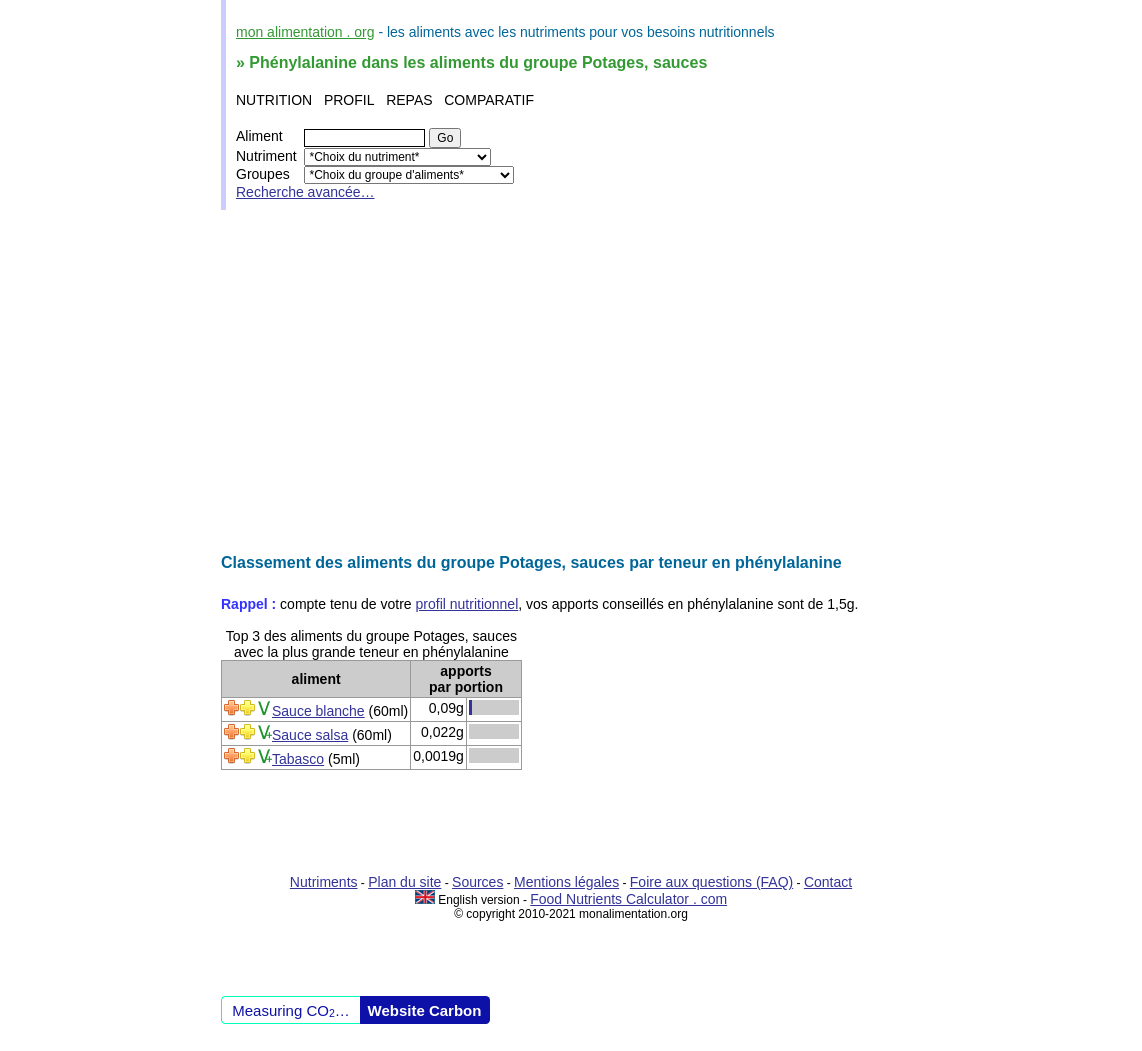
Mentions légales (566, 882)
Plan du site (404, 882)
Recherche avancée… (305, 192)
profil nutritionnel (467, 604)
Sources (477, 882)
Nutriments (324, 882)
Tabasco (298, 759)
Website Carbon (425, 1010)
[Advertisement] (571, 382)
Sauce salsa (310, 735)
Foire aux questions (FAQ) (711, 882)
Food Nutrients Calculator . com (628, 899)
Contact (828, 882)
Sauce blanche (318, 711)
